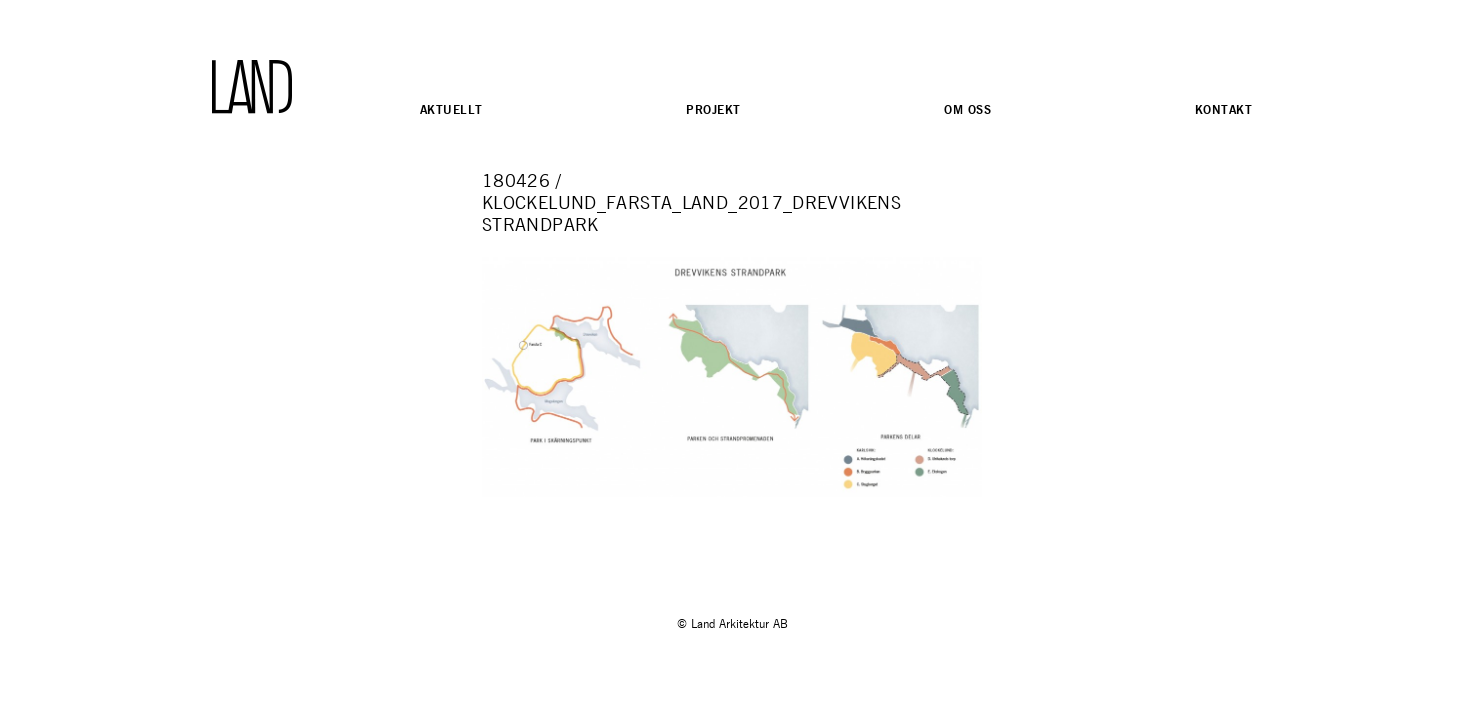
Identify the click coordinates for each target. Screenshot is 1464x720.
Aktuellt (451, 109)
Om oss (967, 109)
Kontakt (1223, 109)
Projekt (713, 109)
